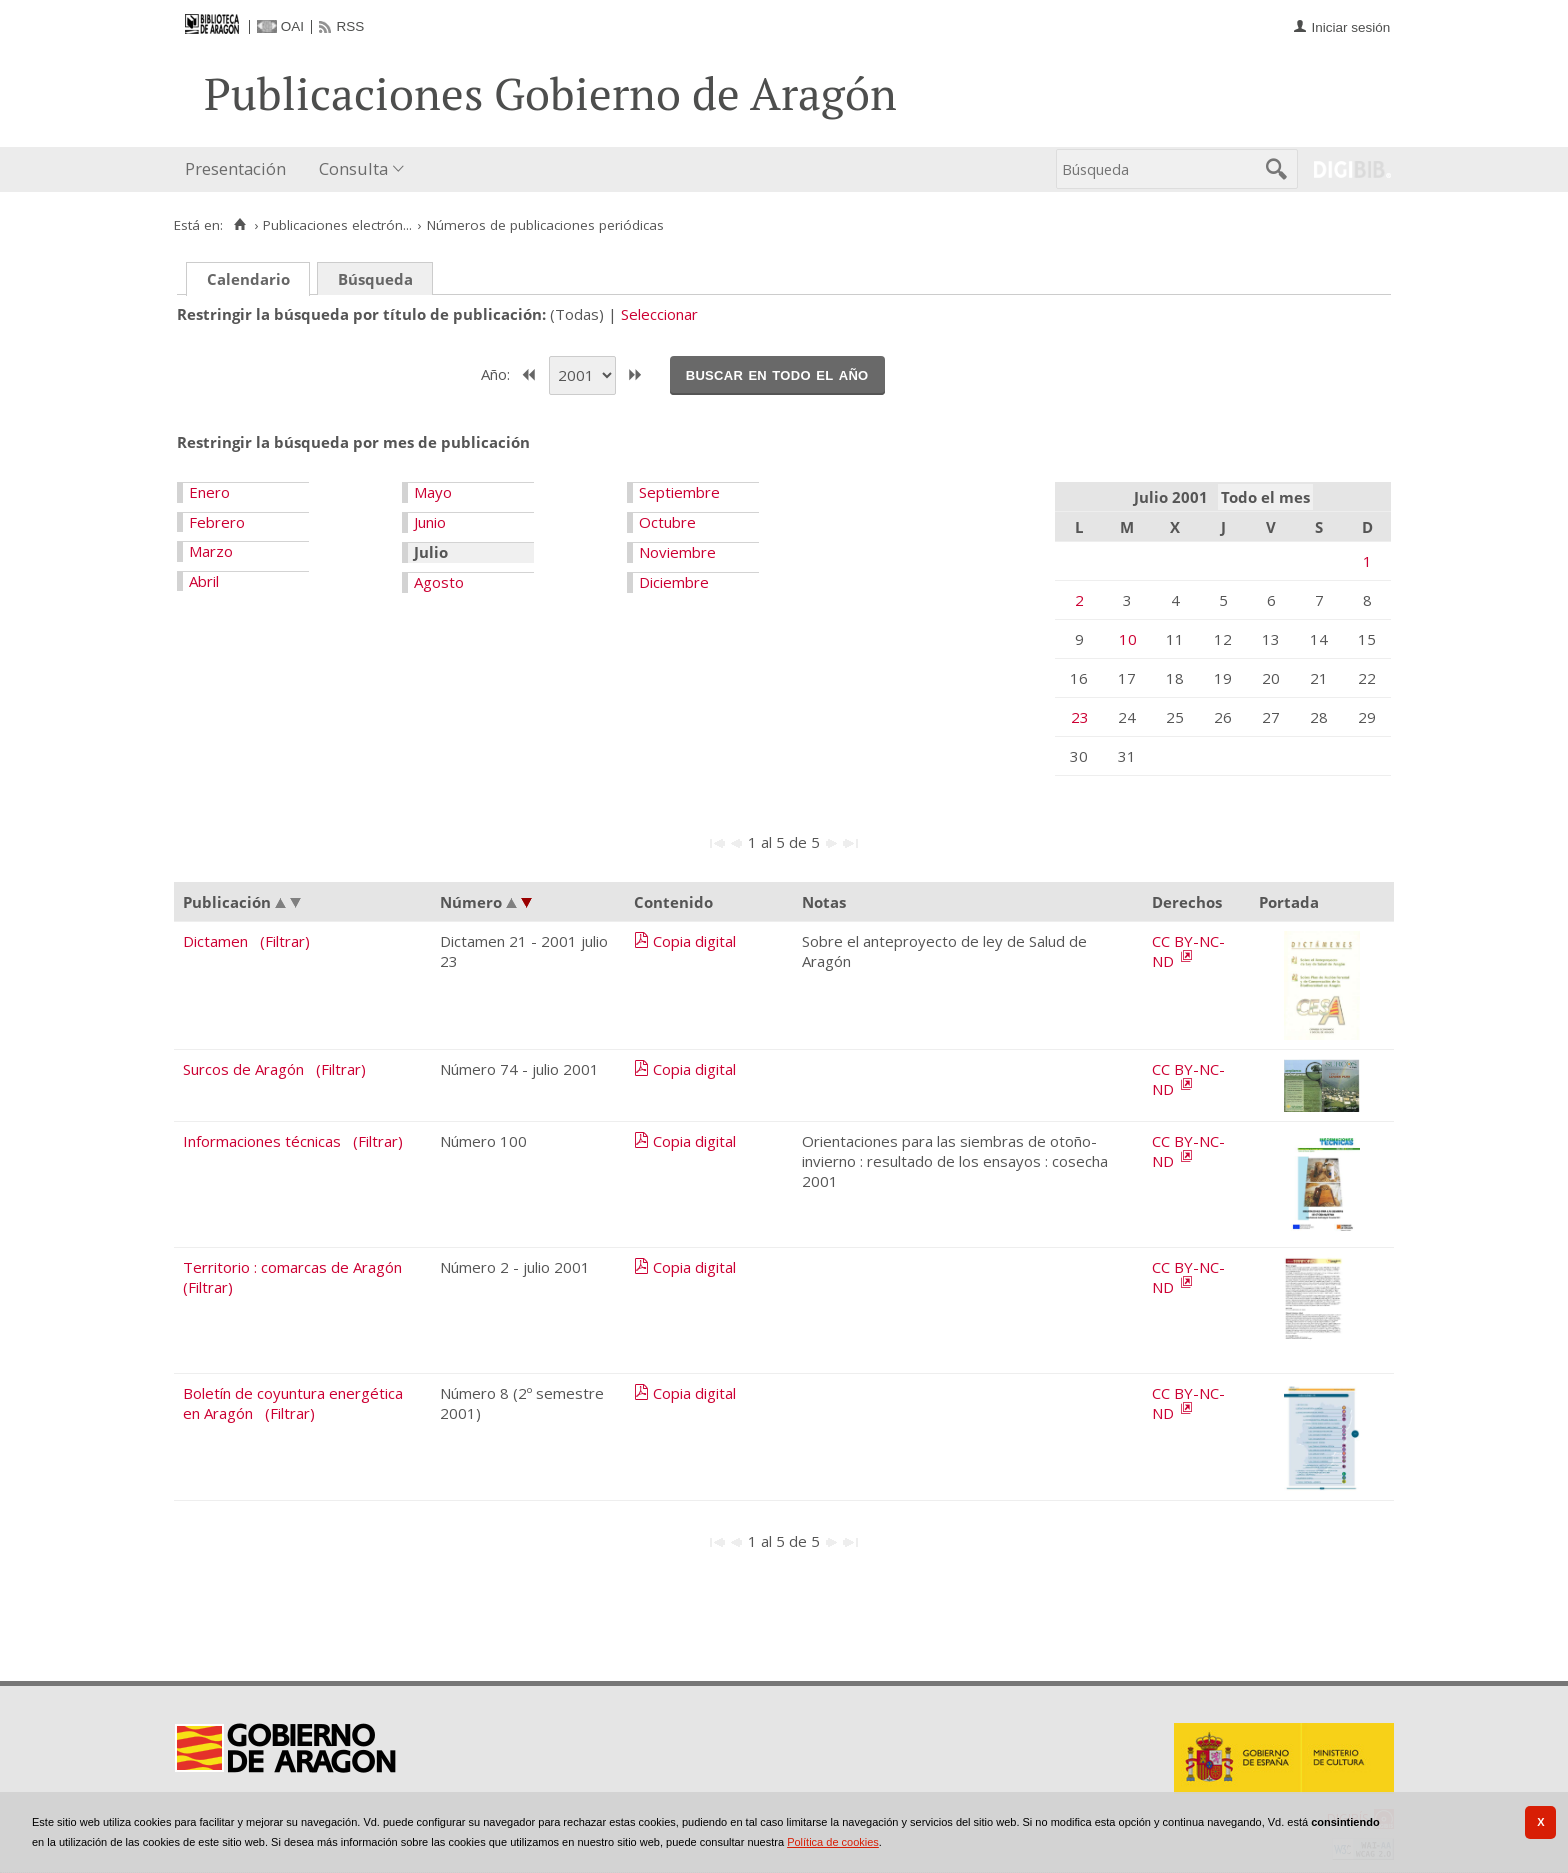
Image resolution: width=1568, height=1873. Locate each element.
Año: (497, 373)
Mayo (433, 492)
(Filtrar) (285, 941)
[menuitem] (240, 169)
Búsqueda (375, 279)
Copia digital (694, 941)
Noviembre (677, 552)
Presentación (235, 168)
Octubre (667, 522)
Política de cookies (833, 1842)
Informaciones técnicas (262, 1141)
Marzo (211, 551)
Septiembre (679, 492)
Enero (209, 492)
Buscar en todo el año (777, 374)
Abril (204, 581)
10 (1128, 639)
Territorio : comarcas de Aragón (292, 1267)
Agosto (439, 582)
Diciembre (674, 582)
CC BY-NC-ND (1188, 951)
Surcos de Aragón (243, 1069)
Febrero (217, 522)
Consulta (353, 168)
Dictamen (215, 941)
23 (1080, 717)
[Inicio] (239, 225)
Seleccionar (659, 314)
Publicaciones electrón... (337, 225)
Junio (430, 522)
